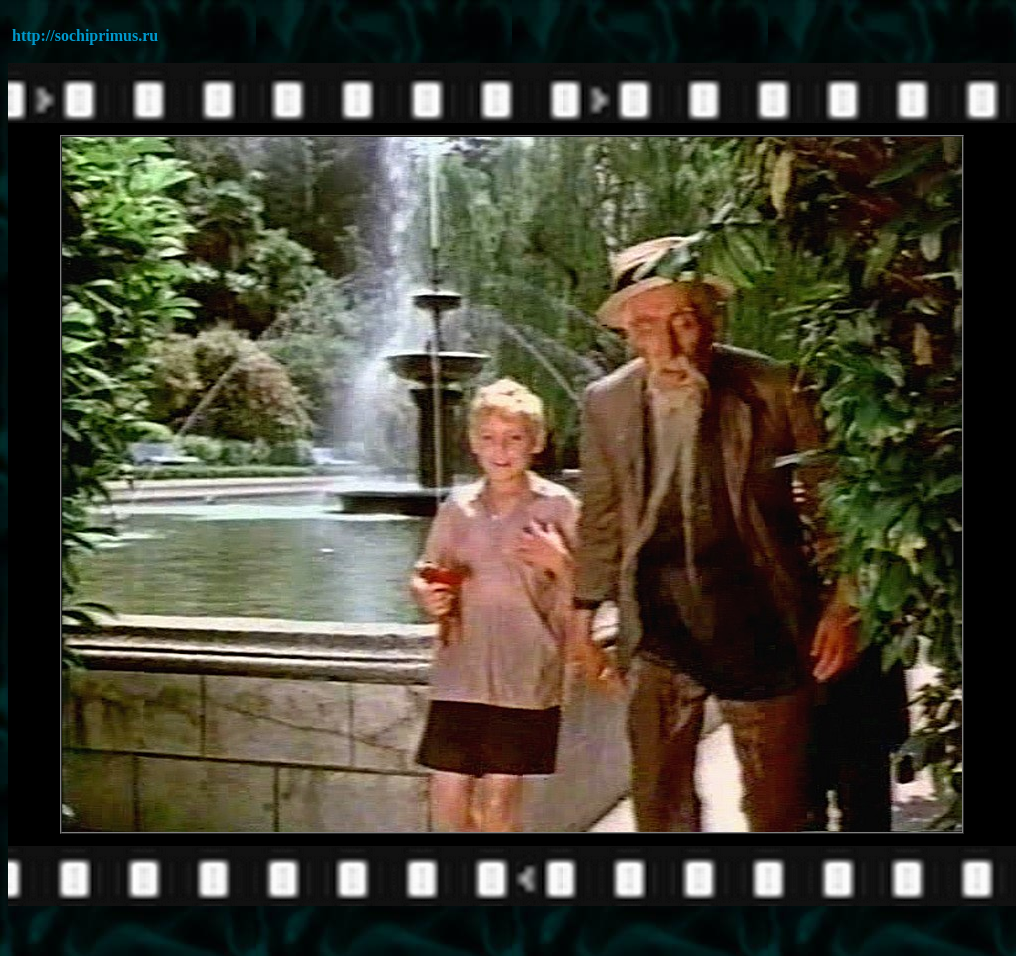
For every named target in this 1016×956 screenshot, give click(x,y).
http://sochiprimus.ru (85, 35)
